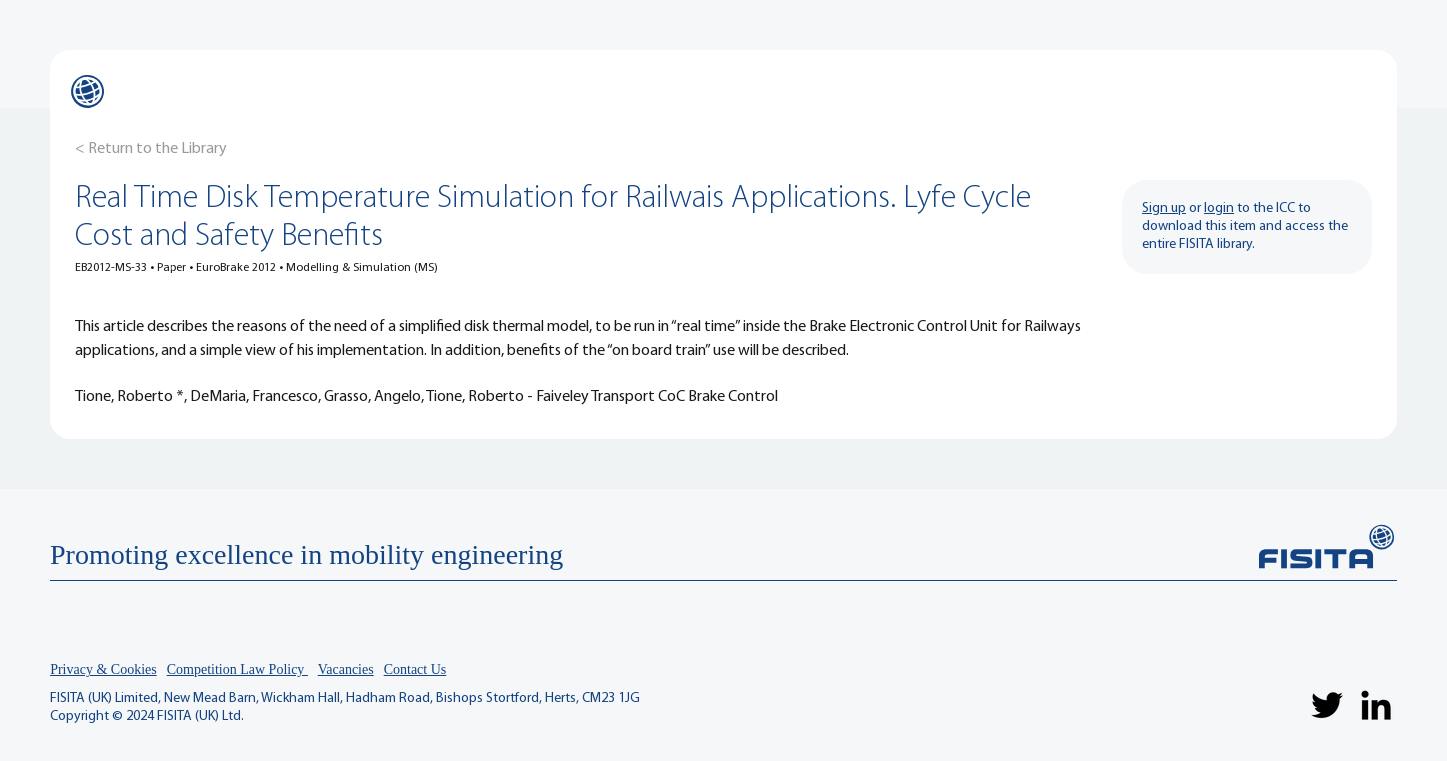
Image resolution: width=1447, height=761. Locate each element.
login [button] (1219, 208)
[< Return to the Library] (151, 149)
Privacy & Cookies (103, 669)
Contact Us (415, 669)
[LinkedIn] (1376, 705)
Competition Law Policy (237, 669)
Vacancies (346, 669)
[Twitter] (1327, 705)
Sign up (1164, 208)
